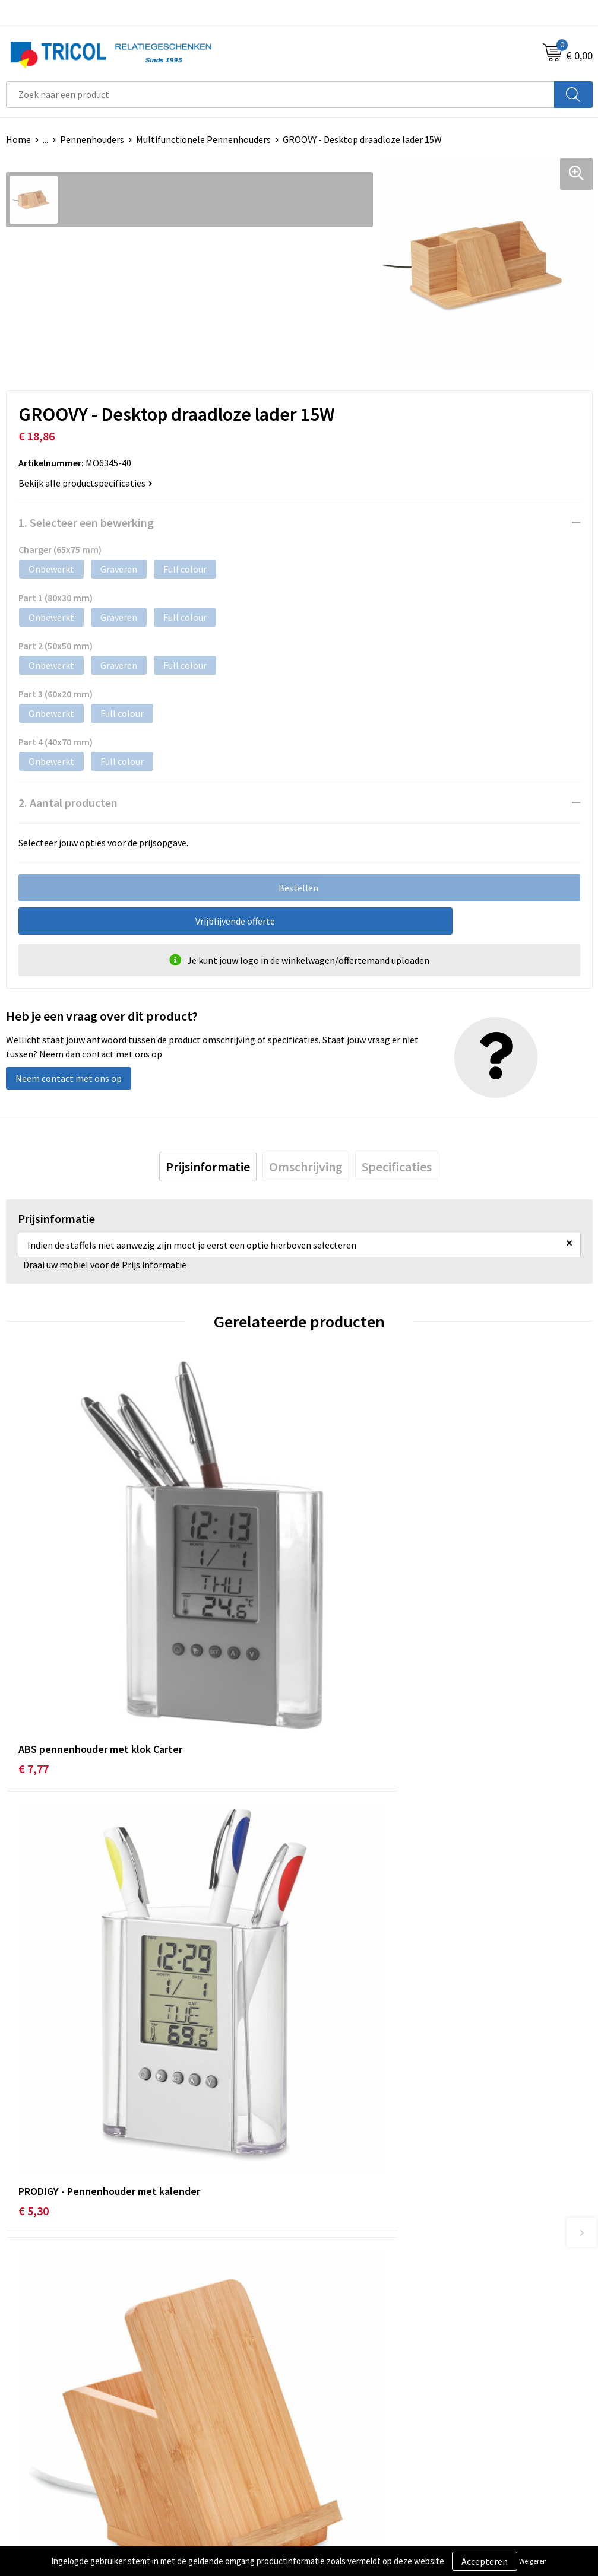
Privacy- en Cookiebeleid (354, 2455)
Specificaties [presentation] (397, 1166)
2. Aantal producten (68, 802)
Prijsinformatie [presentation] (208, 1166)
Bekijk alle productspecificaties (85, 483)
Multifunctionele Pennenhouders (203, 139)
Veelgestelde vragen (346, 2266)
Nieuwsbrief (329, 2248)
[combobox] (280, 94)
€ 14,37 (36, 2015)
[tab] (208, 1166)
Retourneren (32, 2473)
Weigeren (533, 2560)
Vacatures (324, 2285)
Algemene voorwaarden (353, 2436)
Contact (22, 2436)
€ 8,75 (327, 2015)
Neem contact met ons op (68, 1078)
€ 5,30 (327, 1669)
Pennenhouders (92, 139)
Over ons (322, 2230)
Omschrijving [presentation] (306, 1166)
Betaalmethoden (41, 2455)
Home (18, 139)
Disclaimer (326, 2473)
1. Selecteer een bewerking (86, 522)
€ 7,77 (33, 1669)
